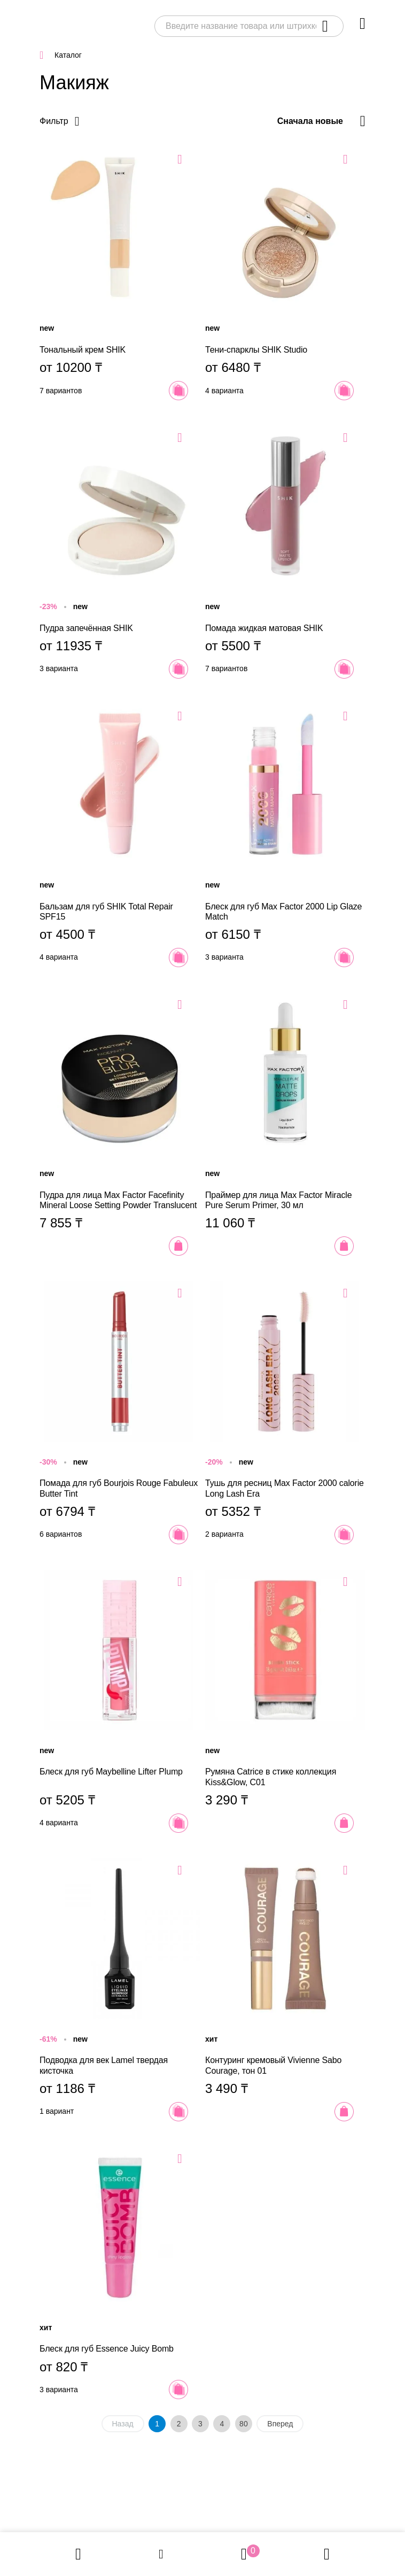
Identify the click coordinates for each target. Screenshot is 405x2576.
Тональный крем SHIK (120, 273)
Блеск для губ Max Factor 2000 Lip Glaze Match (285, 835)
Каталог (68, 55)
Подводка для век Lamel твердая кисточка (120, 1989)
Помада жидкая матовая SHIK (285, 552)
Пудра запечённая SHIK (120, 552)
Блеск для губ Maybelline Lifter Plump (120, 1701)
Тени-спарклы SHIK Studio (285, 273)
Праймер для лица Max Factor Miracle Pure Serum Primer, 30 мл (285, 1124)
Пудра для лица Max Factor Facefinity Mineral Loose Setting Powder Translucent (120, 1124)
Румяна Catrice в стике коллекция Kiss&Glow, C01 (285, 1701)
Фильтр (54, 121)
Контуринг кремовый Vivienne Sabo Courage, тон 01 (285, 1989)
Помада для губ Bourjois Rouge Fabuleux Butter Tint (120, 1412)
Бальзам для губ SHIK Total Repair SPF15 (120, 835)
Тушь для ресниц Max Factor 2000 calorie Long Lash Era (285, 1412)
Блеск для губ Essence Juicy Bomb (120, 2273)
